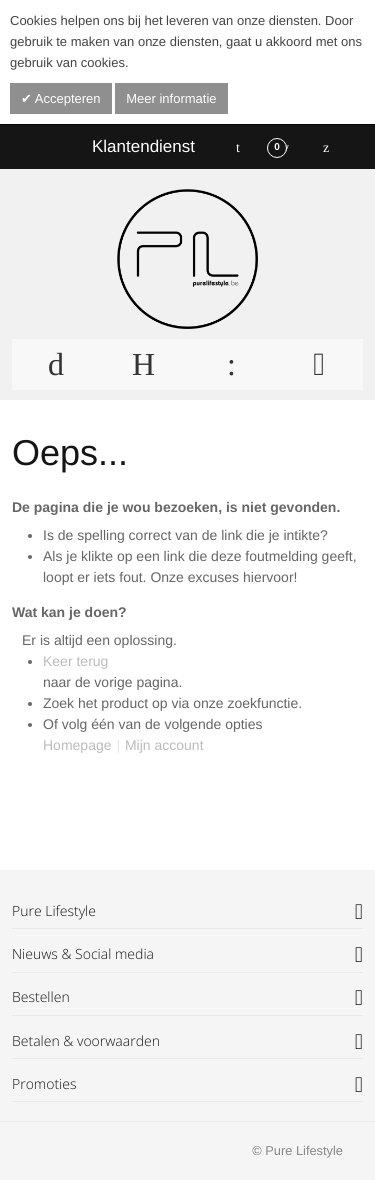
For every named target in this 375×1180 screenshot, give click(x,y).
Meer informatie (171, 98)
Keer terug (75, 661)
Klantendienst (143, 146)
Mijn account (164, 745)
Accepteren (66, 98)
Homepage (77, 745)
